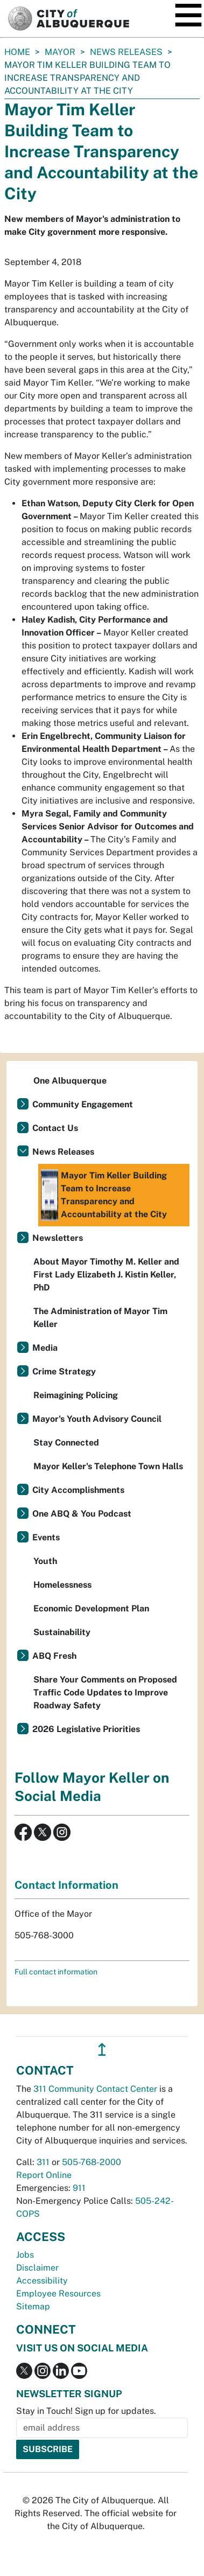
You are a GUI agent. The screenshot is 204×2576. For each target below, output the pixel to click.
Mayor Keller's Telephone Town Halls (108, 1466)
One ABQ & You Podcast (81, 1514)
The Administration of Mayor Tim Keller (100, 1317)
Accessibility (42, 2280)
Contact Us (55, 1128)
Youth (45, 1561)
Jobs (25, 2255)
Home (17, 52)
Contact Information (66, 1885)
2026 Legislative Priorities (86, 1729)
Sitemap (33, 2306)
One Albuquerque (70, 1081)
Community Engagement (82, 1104)
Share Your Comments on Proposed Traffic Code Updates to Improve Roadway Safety (105, 1692)
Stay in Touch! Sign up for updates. (86, 2411)
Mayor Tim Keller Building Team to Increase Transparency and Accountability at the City (104, 1195)
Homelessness (62, 1585)
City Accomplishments (78, 1490)
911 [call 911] (79, 2188)
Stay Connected (66, 1442)
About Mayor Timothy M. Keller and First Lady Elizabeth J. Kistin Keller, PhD (106, 1274)
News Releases (126, 52)
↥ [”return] (102, 2050)
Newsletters (57, 1238)
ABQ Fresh (54, 1656)
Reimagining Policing (75, 1395)
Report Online (44, 2175)
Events (46, 1537)
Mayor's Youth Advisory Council (96, 1419)
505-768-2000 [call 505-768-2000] (91, 2162)
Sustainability (61, 1632)
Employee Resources (58, 2293)
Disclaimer (37, 2268)
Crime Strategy (64, 1371)
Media (45, 1348)
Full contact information (56, 1971)
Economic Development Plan (91, 1608)
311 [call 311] (43, 2162)
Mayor (60, 52)
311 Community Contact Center (95, 2089)
